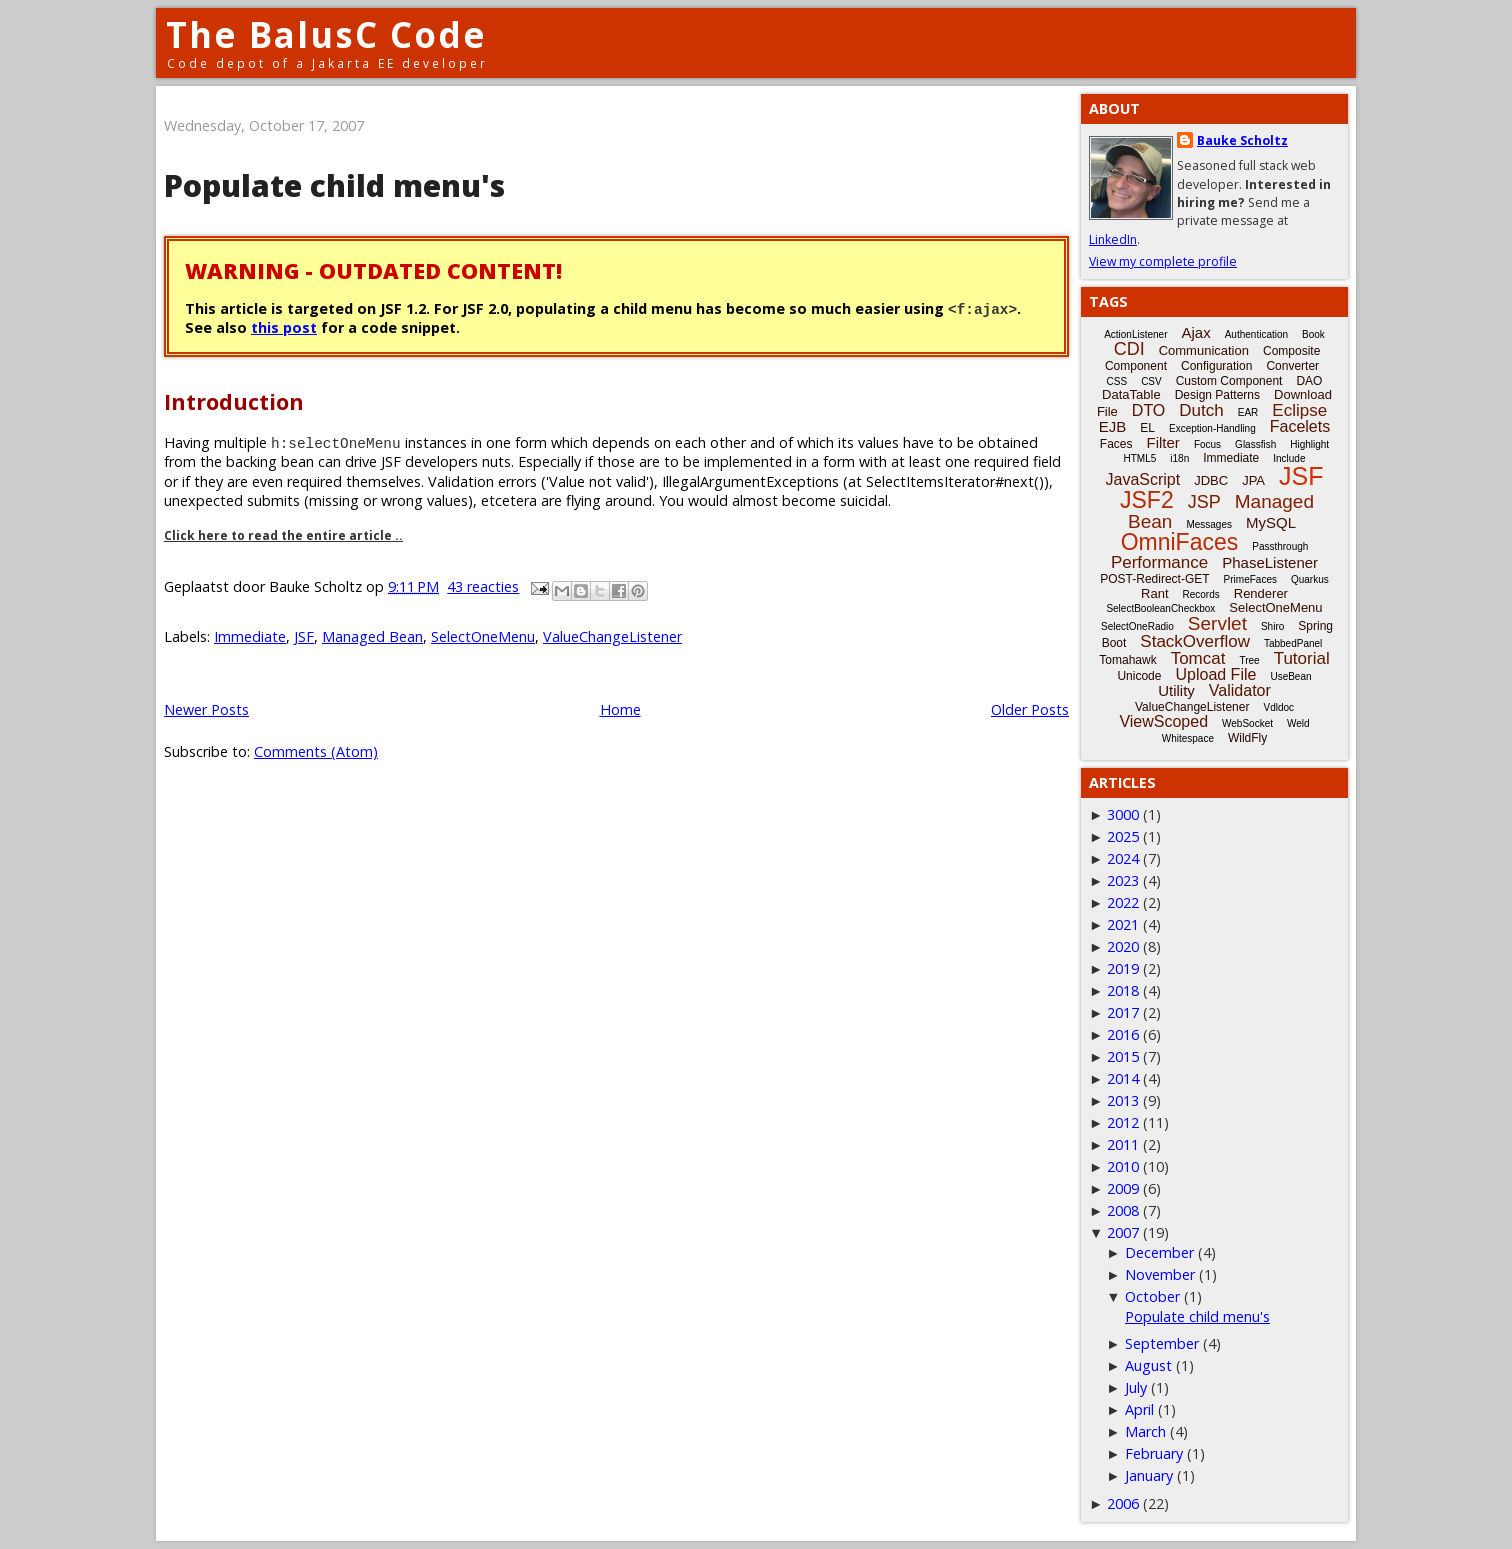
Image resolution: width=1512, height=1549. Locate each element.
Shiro (1272, 626)
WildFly (1247, 738)
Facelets (1300, 426)
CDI (1129, 349)
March (1145, 1431)
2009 (1123, 1188)
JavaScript (1143, 479)
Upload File (1215, 674)
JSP (1204, 502)
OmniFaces (1180, 542)
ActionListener (1135, 334)
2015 (1123, 1056)
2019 (1123, 968)
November (1160, 1274)
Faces (1116, 444)
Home (620, 709)
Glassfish (1255, 444)
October (1152, 1296)
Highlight (1309, 444)
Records (1201, 594)
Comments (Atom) (316, 751)
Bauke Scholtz (1242, 140)
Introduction (234, 401)
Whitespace (1188, 738)
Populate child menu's (334, 185)
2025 (1123, 836)
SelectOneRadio (1137, 626)
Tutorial (1302, 658)
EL (1147, 428)
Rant (1154, 593)
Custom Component (1229, 381)
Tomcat (1198, 658)
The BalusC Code (326, 34)
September (1162, 1343)
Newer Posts (206, 709)
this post (284, 327)
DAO (1309, 381)
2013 (1123, 1100)
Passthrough (1280, 546)
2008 (1123, 1210)
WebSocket (1247, 723)
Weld (1298, 723)
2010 (1123, 1166)
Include (1289, 458)
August (1148, 1365)
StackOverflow (1195, 641)
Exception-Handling (1212, 428)
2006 (1123, 1503)
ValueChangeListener (612, 636)
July (1136, 1387)
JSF (304, 636)
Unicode (1139, 676)
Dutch (1201, 410)
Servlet (1217, 623)
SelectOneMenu (483, 636)
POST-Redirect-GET (1154, 579)
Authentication (1256, 334)
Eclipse (1299, 410)
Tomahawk (1127, 660)
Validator (1240, 690)
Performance (1159, 562)
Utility (1176, 690)
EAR (1248, 412)
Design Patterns (1217, 395)
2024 (1123, 858)
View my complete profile (1163, 261)
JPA (1253, 480)
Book (1313, 334)
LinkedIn (1113, 239)
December (1159, 1252)
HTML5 (1140, 458)
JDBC (1211, 480)
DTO (1148, 410)
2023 (1123, 880)
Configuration (1216, 366)
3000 (1123, 814)
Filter (1163, 442)
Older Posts (1030, 709)
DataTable (1131, 394)
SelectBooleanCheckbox (1160, 608)
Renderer (1261, 593)
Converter (1292, 366)
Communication (1204, 350)
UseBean (1290, 676)
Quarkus (1310, 579)
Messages (1209, 524)
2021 (1123, 924)
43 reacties (483, 586)
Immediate (250, 636)
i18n (1179, 458)
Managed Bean (372, 636)
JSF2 (1147, 500)
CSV (1151, 381)
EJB (1113, 426)
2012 (1123, 1122)
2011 (1123, 1144)
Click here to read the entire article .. (283, 535)
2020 (1123, 946)
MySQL (1271, 522)
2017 (1123, 1012)
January (1149, 1475)
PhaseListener (1270, 562)
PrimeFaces (1250, 579)
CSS (1117, 381)
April (1139, 1409)
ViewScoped (1163, 721)
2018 (1123, 990)
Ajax (1196, 332)
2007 (1123, 1232)
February (1154, 1453)
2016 (1123, 1034)
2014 (1123, 1078)
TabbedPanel (1293, 643)
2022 (1123, 902)
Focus (1207, 444)
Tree (1249, 660)
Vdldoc (1278, 707)
